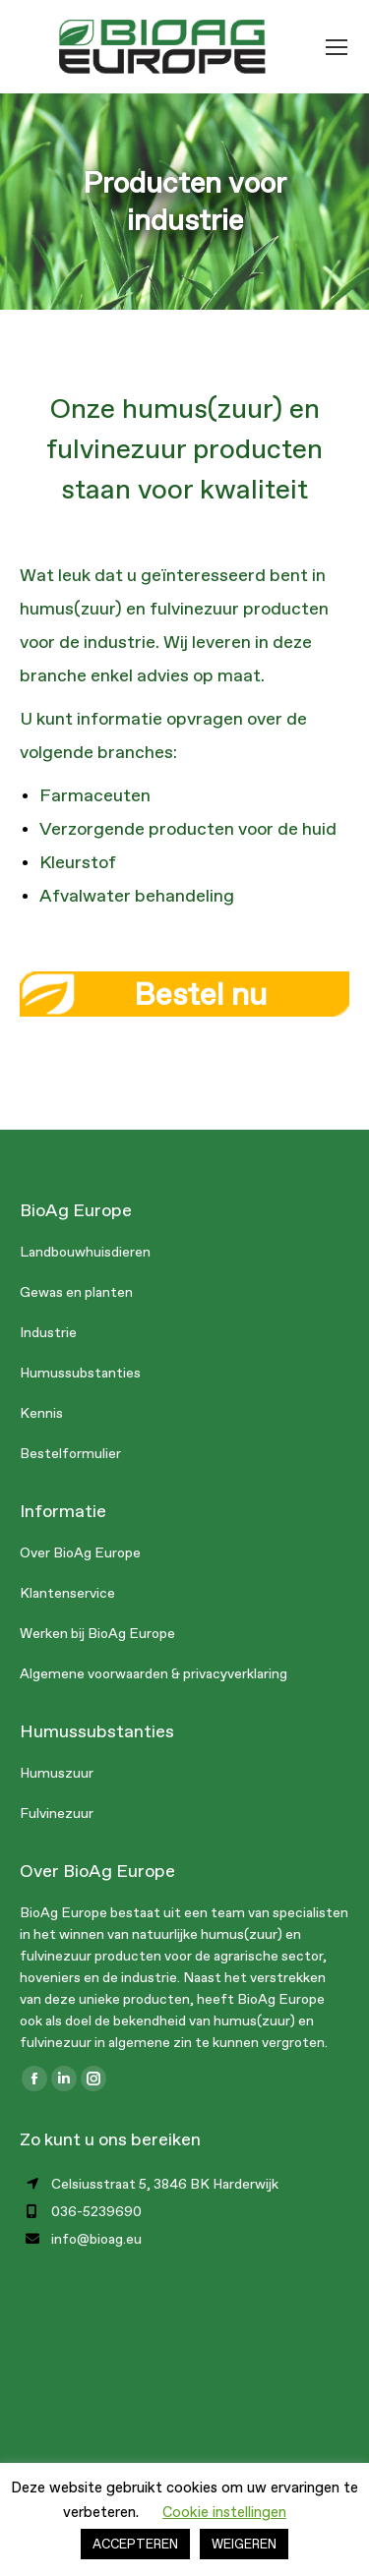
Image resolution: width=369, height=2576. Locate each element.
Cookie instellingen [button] (224, 2512)
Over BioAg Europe (80, 1553)
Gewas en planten (76, 1292)
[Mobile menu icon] (336, 47)
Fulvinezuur (56, 1813)
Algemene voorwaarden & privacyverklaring (153, 1674)
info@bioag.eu (96, 2239)
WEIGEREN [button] (244, 2544)
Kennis (41, 1413)
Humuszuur (56, 1773)
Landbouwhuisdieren (85, 1252)
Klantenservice (67, 1593)
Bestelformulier (70, 1453)
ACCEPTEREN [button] (135, 2544)
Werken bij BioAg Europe (97, 1633)
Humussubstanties (80, 1373)
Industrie (48, 1332)
